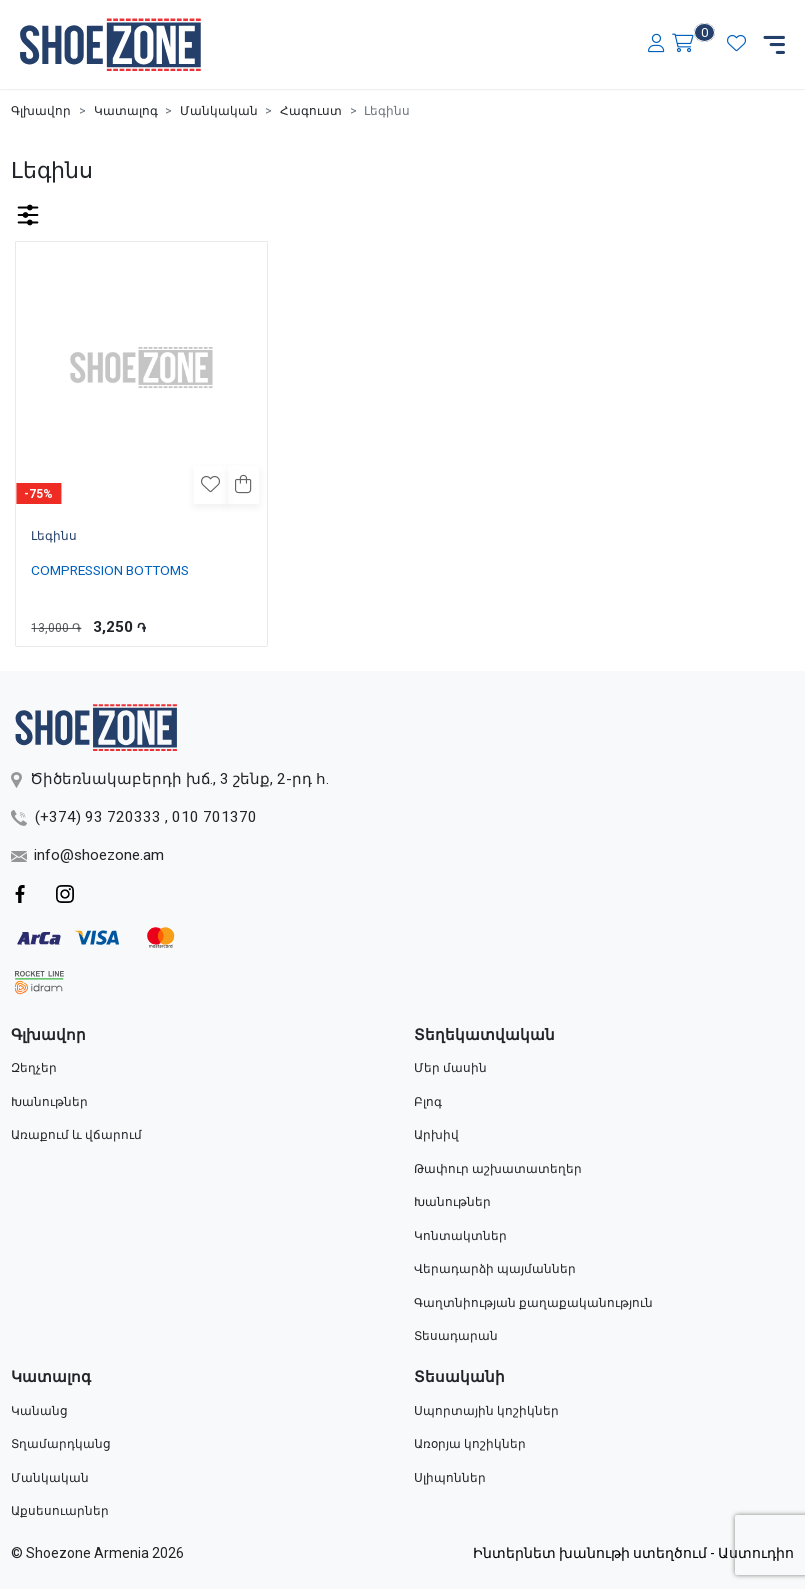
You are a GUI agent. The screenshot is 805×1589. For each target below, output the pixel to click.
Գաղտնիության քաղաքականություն (533, 1303)
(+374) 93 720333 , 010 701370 (134, 817)
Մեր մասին (450, 1068)
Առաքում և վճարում (76, 1135)
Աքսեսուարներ (60, 1511)
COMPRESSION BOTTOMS (110, 570)
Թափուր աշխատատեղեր (498, 1169)
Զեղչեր (34, 1068)
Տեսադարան (456, 1336)
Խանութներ (49, 1102)
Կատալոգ (126, 111)
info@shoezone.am (87, 855)
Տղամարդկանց (61, 1444)
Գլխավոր (41, 111)
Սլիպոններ (450, 1478)
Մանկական (219, 111)
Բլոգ (428, 1102)
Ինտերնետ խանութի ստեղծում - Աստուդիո (633, 1553)
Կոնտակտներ (460, 1236)
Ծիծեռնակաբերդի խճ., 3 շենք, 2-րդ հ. (169, 779)
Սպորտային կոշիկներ (486, 1411)
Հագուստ (311, 111)
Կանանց (39, 1411)
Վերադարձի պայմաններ (495, 1269)
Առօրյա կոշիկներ (470, 1444)
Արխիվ (436, 1135)
